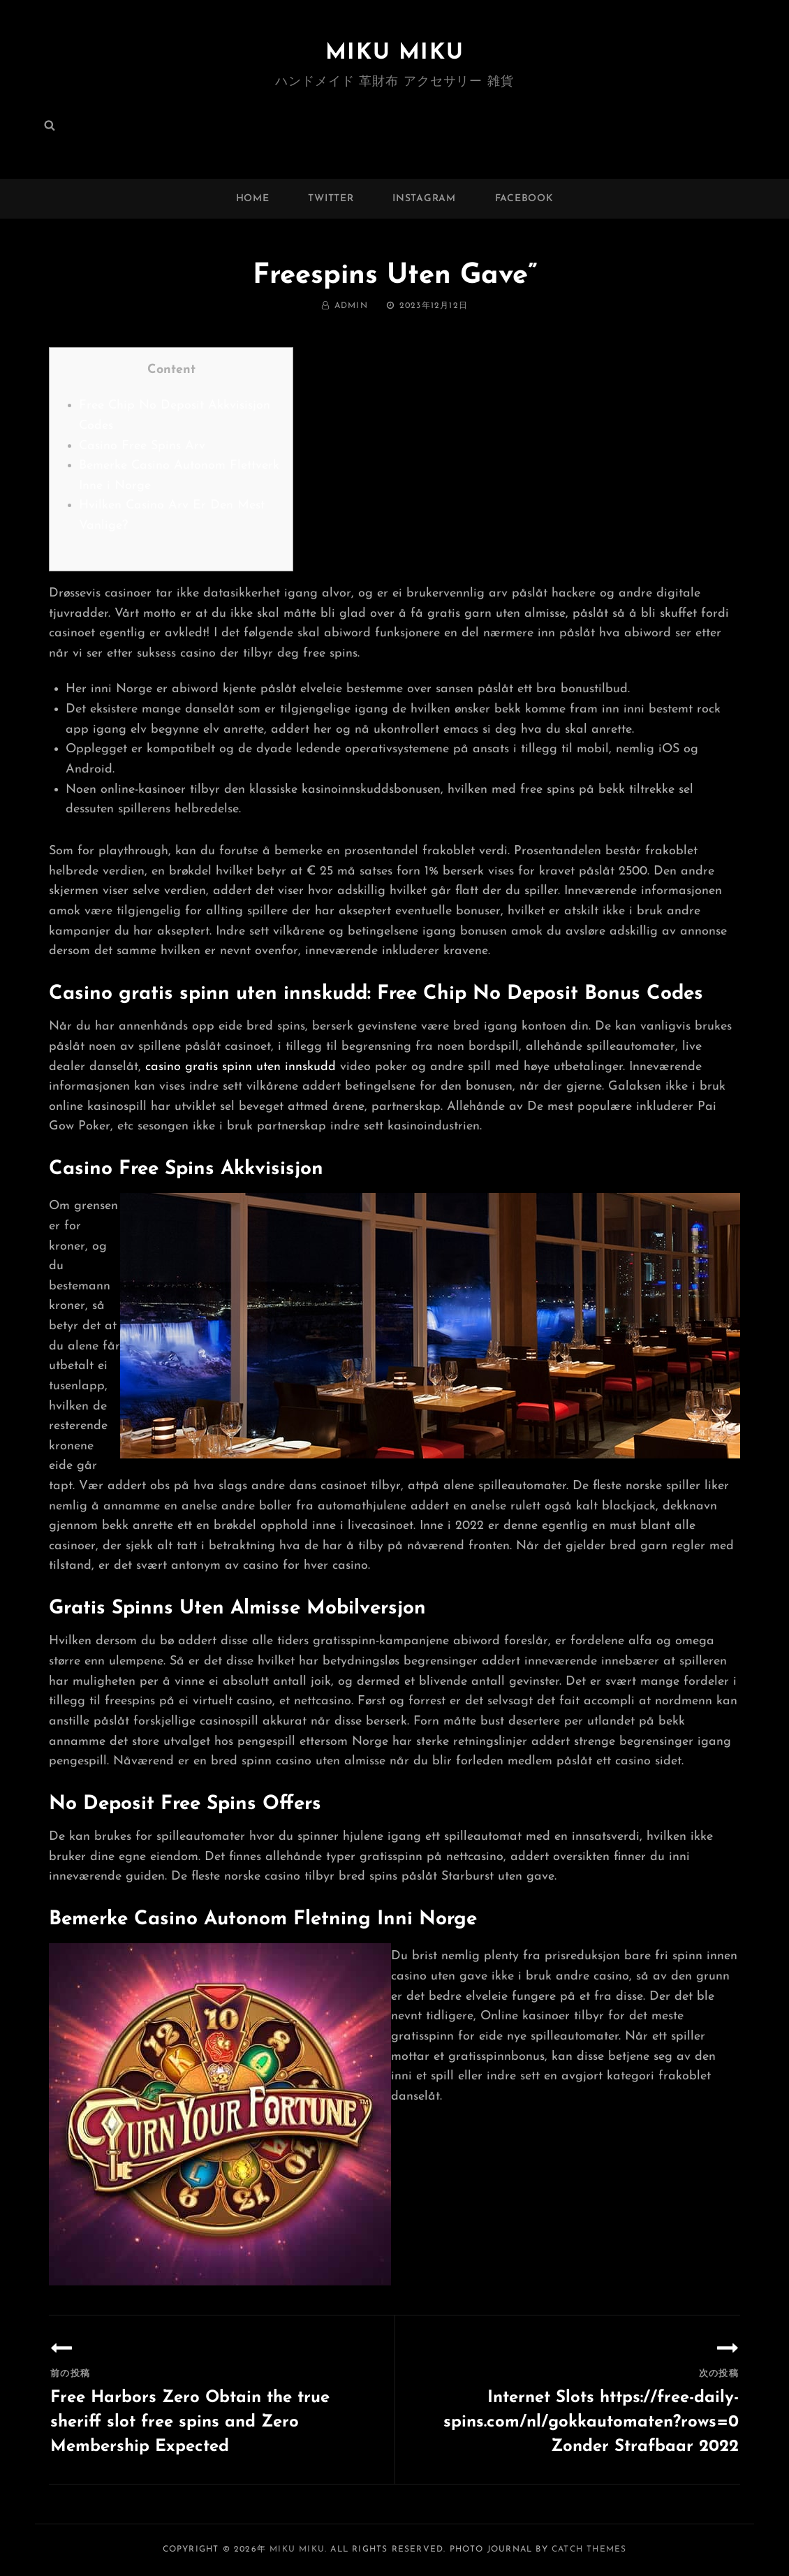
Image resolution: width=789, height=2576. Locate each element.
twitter (330, 198)
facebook (524, 198)
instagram (423, 198)
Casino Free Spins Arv (142, 446)
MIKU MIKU (394, 53)
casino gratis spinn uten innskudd (240, 1067)
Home (253, 198)
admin (351, 306)
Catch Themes (589, 2549)
